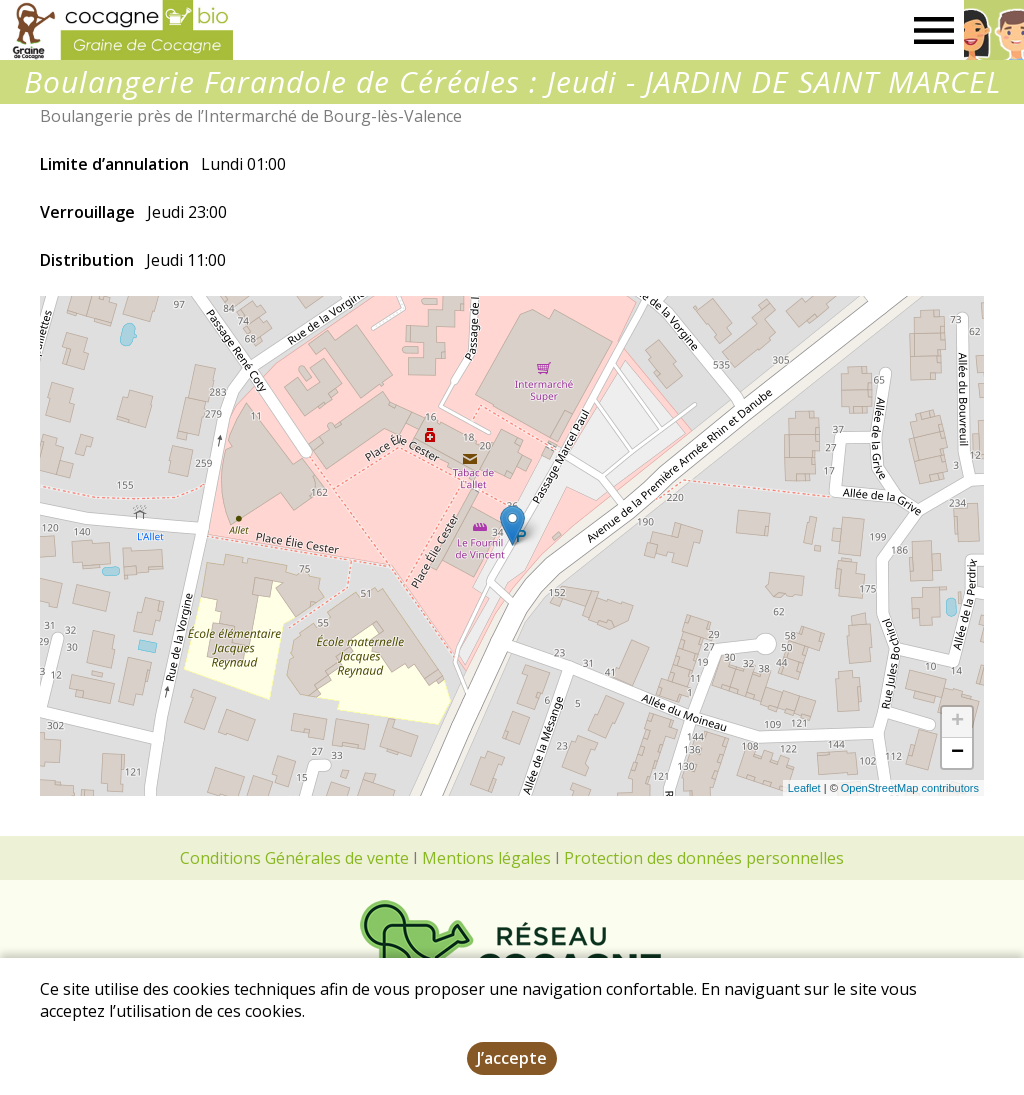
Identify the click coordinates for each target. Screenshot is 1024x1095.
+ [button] (957, 722)
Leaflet (804, 788)
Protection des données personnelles (704, 858)
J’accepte (512, 1058)
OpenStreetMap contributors (910, 788)
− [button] (957, 753)
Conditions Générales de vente (294, 858)
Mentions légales (486, 858)
